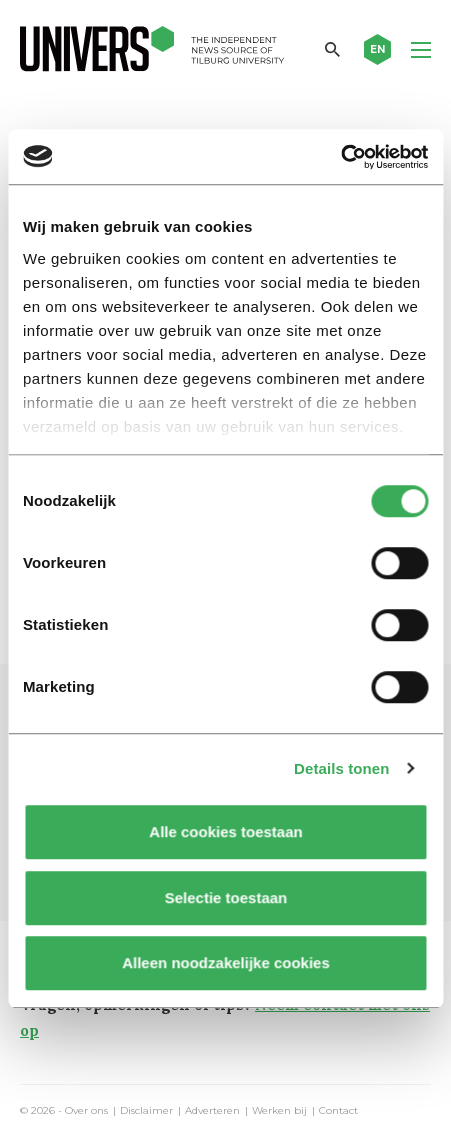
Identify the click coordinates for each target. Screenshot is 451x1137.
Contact (338, 1111)
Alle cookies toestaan (225, 831)
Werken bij (279, 1111)
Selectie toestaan (225, 897)
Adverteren (212, 1111)
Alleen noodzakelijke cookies (226, 962)
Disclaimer (146, 1111)
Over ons (86, 1111)
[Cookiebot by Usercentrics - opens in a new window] (340, 157)
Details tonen (341, 768)
